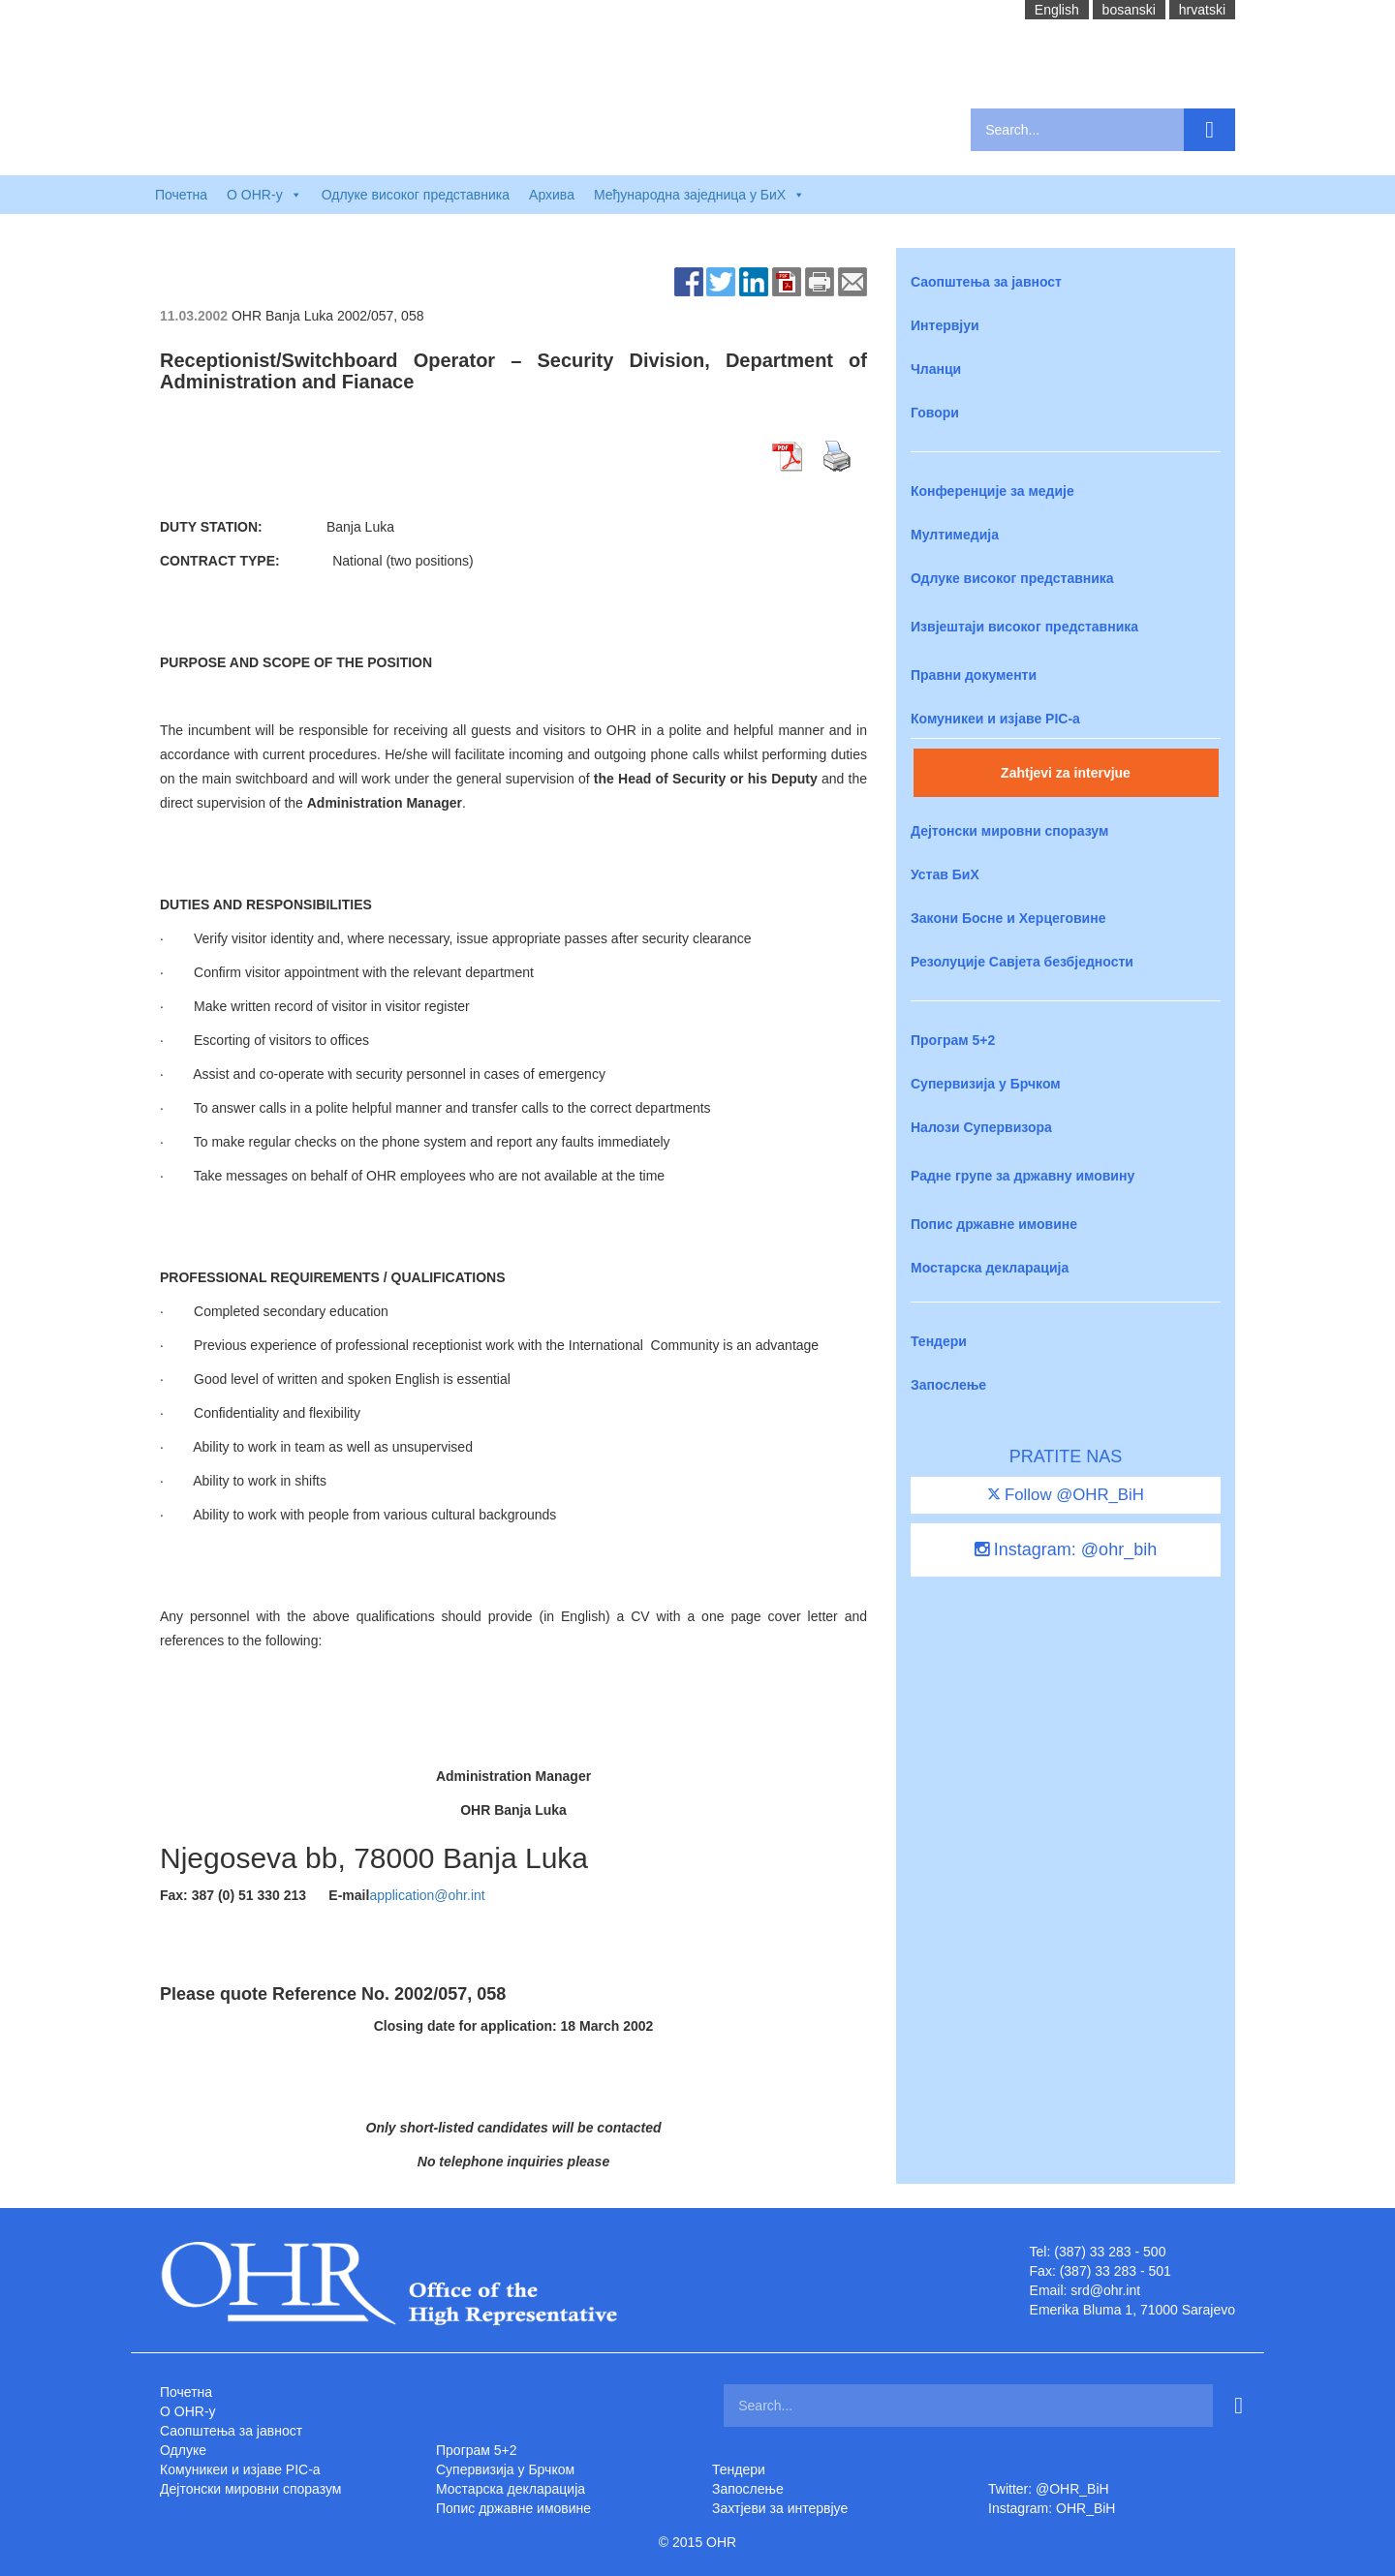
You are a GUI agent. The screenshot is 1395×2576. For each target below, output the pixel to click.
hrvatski (1202, 9)
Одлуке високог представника (416, 194)
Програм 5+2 (953, 1040)
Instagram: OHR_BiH (1051, 2508)
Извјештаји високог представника (1024, 626)
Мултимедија (955, 534)
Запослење (948, 1385)
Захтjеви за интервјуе (780, 2508)
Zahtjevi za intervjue (1066, 773)
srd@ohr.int (1105, 2290)
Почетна (181, 194)
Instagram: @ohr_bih (1066, 1549)
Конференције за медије (992, 491)
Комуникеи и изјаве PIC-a (995, 718)
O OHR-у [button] (264, 194)
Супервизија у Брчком (986, 1083)
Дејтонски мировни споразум (1009, 831)
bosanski (1129, 9)
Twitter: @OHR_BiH (1048, 2489)
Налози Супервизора (981, 1127)
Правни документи (974, 675)
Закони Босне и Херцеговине (1008, 918)
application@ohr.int (426, 1895)
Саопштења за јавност (986, 282)
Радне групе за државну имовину (1022, 1175)
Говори (935, 412)
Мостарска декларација (990, 1267)
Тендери (939, 1341)
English (1057, 9)
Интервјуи (945, 325)
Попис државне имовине (994, 1224)
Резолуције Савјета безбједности (1022, 961)
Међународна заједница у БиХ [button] (699, 194)
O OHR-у (188, 2411)
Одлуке (183, 2450)
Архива (551, 194)
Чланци (936, 369)
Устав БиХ (945, 874)
